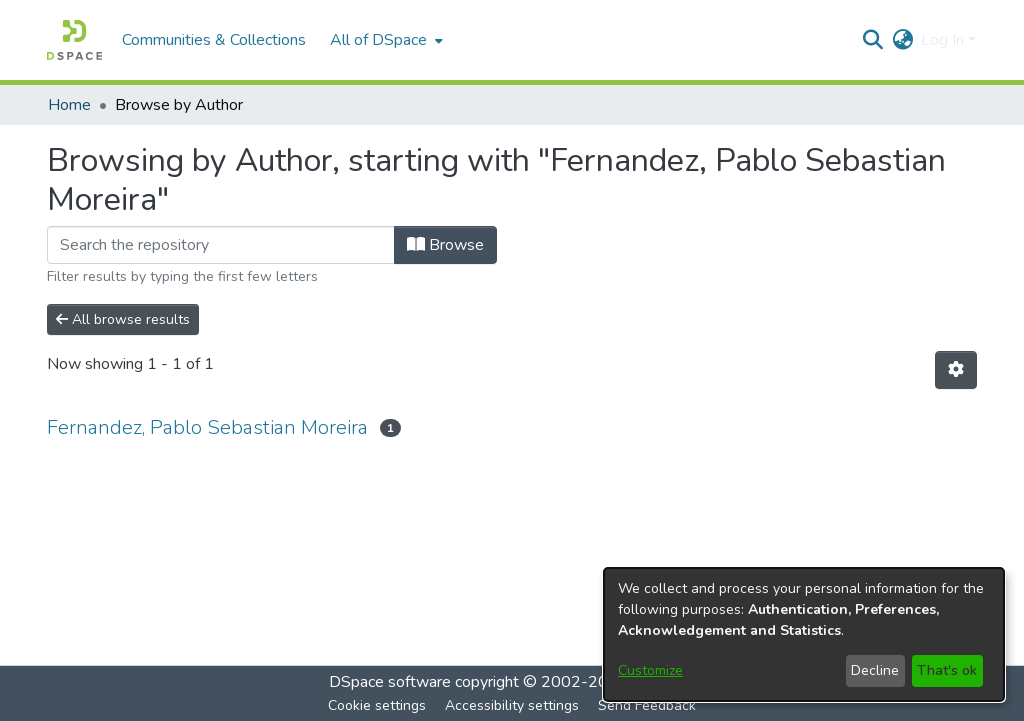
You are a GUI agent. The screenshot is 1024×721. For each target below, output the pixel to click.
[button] (74, 40)
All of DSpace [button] (378, 40)
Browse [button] (445, 245)
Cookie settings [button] (377, 705)
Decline (875, 670)
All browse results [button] (123, 319)
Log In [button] (944, 40)
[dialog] (804, 634)
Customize (650, 670)
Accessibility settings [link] (512, 705)
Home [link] (69, 105)
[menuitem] (384, 40)
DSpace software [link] (390, 682)
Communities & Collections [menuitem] (214, 40)
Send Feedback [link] (647, 705)
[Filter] (221, 245)
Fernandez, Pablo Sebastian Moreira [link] (207, 427)
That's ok (947, 670)
